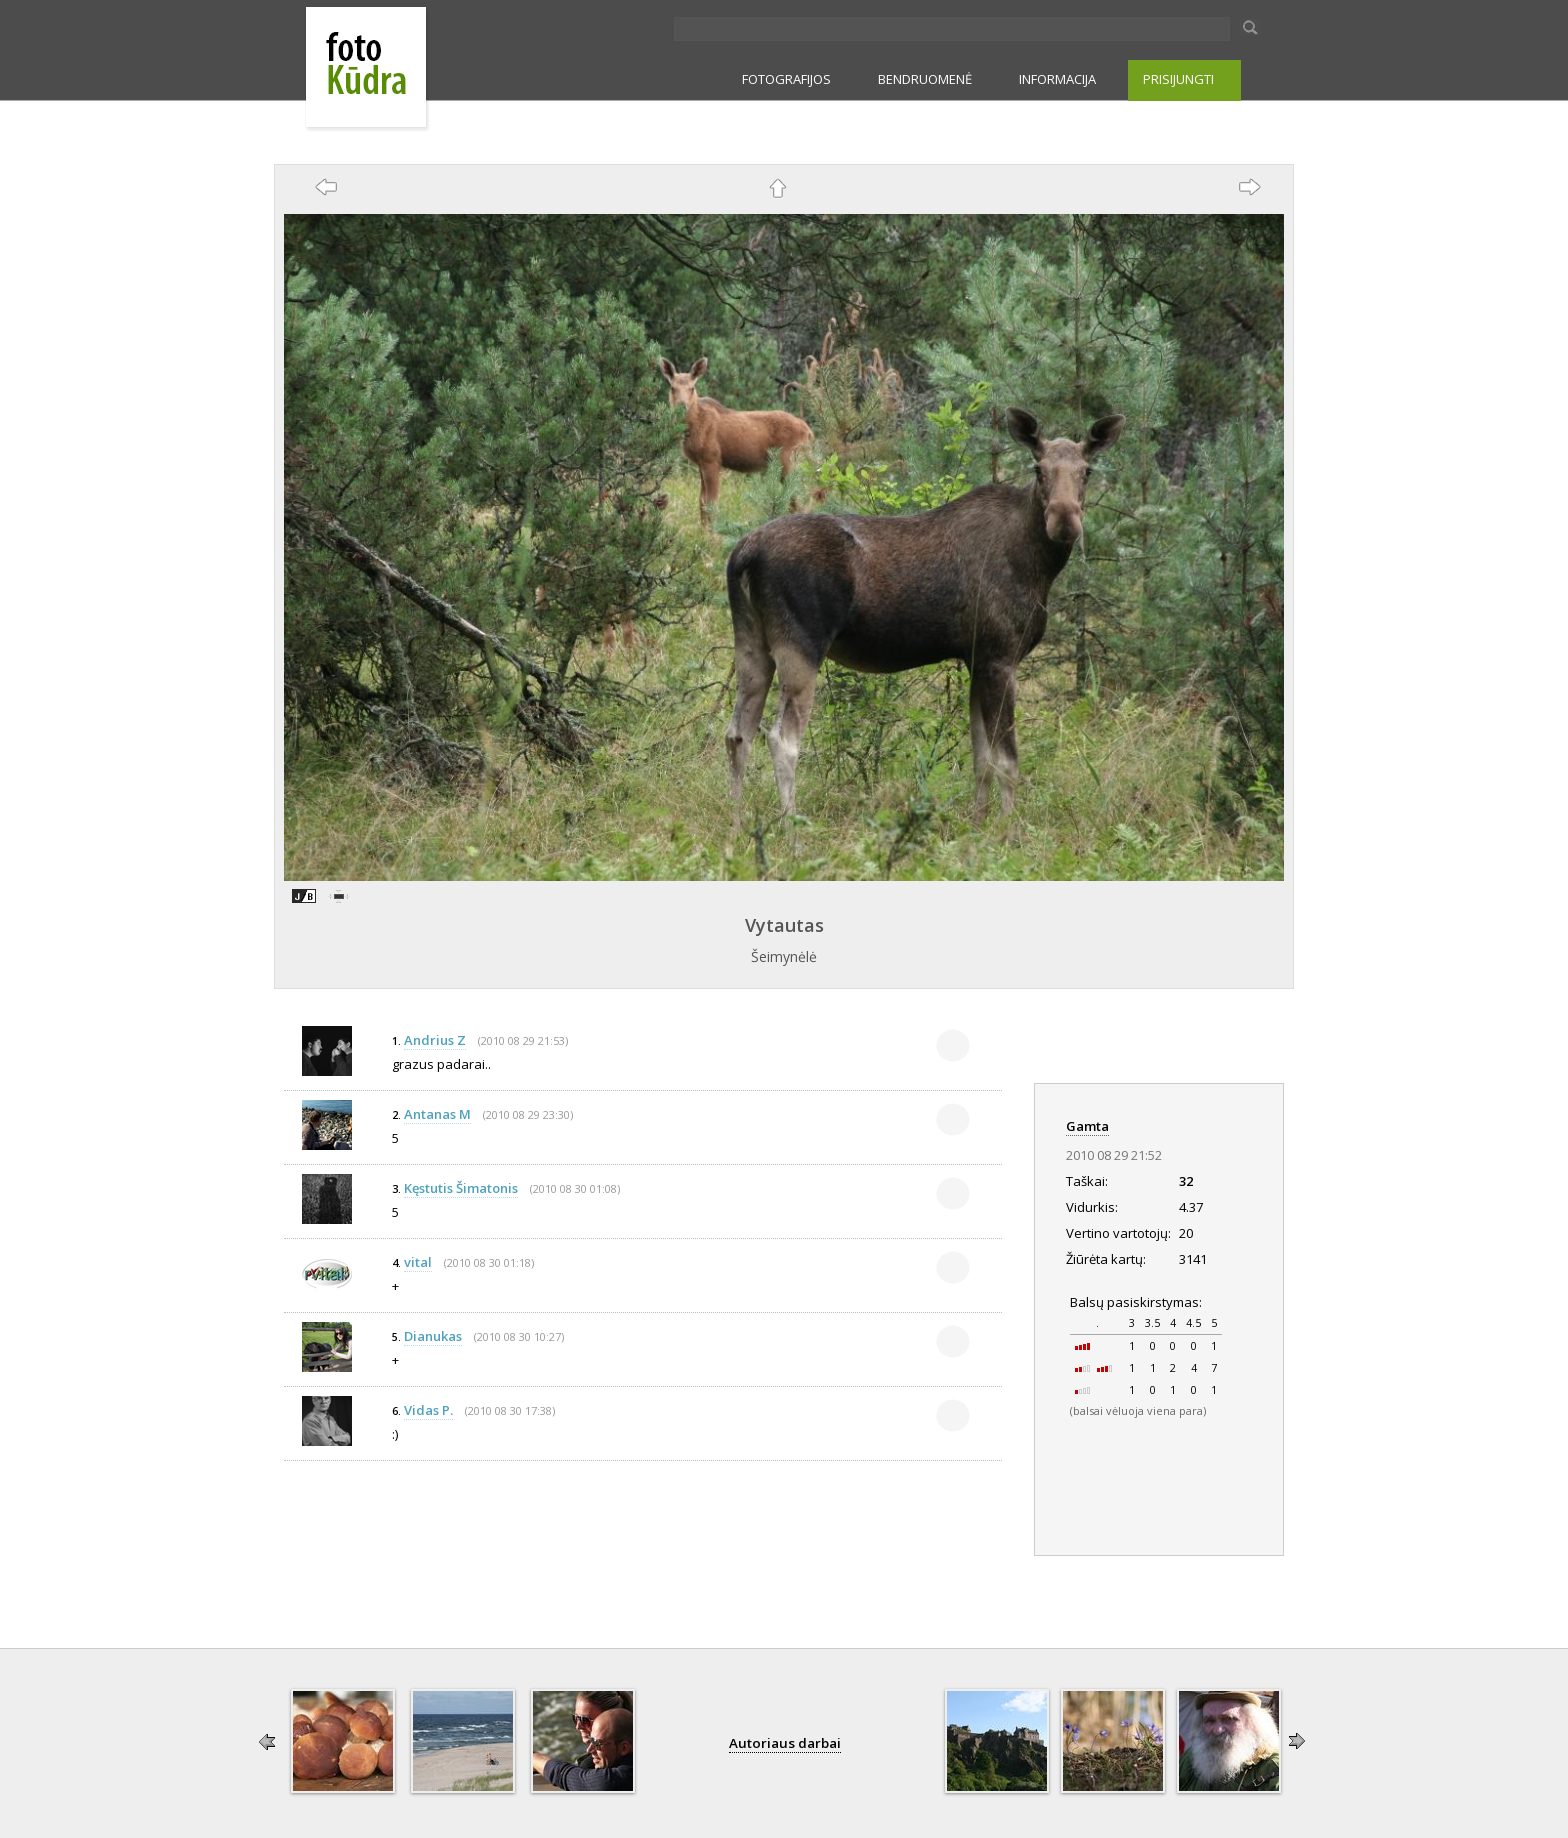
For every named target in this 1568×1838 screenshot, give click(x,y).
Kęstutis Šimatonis (461, 1188)
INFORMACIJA (1057, 79)
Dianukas (433, 1336)
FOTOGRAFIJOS (786, 79)
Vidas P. (428, 1410)
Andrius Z (435, 1040)
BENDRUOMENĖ (925, 79)
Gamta (1087, 1126)
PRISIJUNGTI (1178, 79)
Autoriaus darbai (785, 1743)
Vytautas (784, 925)
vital (418, 1262)
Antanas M (437, 1114)
